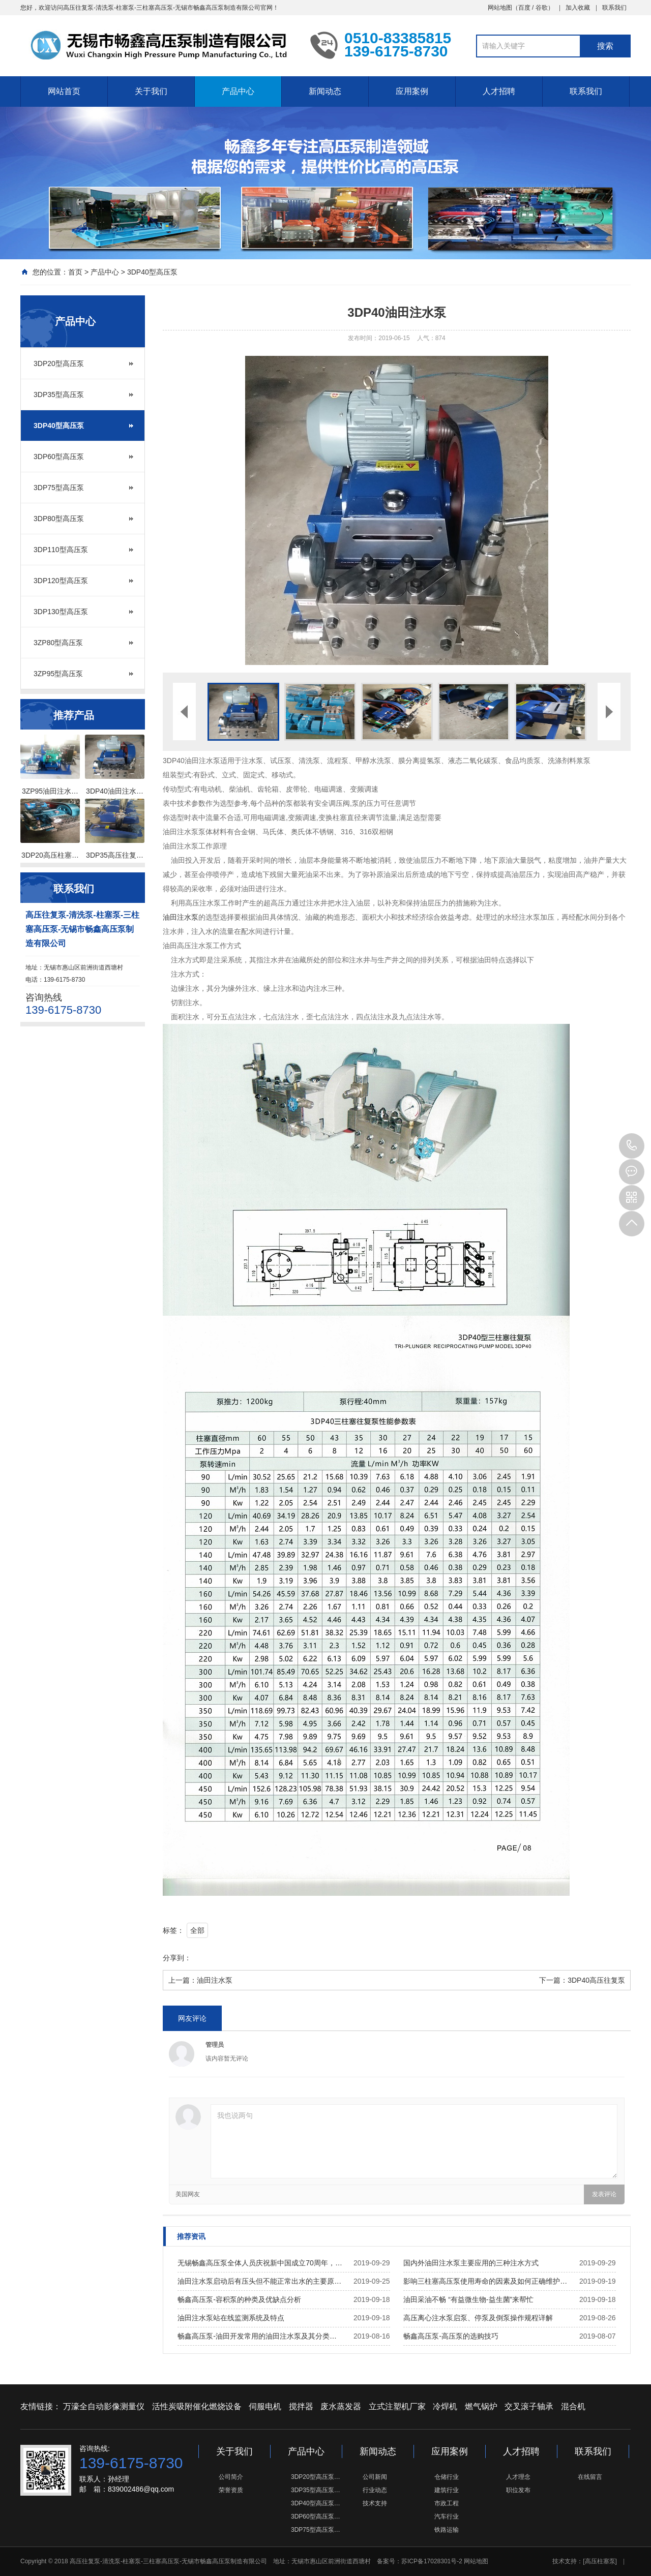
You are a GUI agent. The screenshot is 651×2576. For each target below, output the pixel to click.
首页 (75, 272)
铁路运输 (446, 2529)
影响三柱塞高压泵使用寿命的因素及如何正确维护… (485, 2281)
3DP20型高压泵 (59, 363)
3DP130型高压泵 (61, 612)
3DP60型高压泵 (59, 456)
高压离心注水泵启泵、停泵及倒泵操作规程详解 (478, 2318)
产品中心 (238, 91)
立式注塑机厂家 (397, 2406)
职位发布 (518, 2490)
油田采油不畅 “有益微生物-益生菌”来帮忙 (468, 2299)
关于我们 (151, 91)
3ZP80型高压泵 (58, 643)
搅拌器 (301, 2406)
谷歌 (542, 7)
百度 (524, 7)
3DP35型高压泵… (315, 2490)
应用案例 (412, 91)
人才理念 (518, 2476)
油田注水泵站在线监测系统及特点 (230, 2318)
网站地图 (500, 7)
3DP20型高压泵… (315, 2476)
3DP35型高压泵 (59, 394)
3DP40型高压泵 (152, 272)
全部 (197, 1930)
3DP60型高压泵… (315, 2516)
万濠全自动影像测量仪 (103, 2406)
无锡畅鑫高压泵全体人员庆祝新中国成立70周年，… (259, 2263)
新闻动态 (325, 91)
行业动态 (375, 2490)
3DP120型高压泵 (61, 581)
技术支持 (375, 2503)
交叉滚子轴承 (529, 2406)
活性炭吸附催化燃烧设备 (197, 2406)
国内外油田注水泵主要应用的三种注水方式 (471, 2263)
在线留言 (590, 2476)
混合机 (573, 2406)
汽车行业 (446, 2516)
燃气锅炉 (481, 2406)
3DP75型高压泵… (315, 2529)
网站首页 (64, 91)
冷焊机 (445, 2406)
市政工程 (446, 2503)
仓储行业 (446, 2476)
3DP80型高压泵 (59, 518)
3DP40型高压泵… (315, 2503)
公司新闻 (375, 2476)
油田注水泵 (180, 917)
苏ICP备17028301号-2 (431, 2561)
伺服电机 (265, 2406)
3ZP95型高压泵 (58, 674)
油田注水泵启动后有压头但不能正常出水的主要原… (259, 2281)
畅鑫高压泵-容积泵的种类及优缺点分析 (239, 2299)
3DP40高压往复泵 (596, 1980)
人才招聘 (499, 91)
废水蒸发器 (340, 2406)
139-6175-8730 (631, 1146)
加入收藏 (578, 7)
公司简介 (231, 2476)
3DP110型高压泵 (61, 549)
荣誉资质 (231, 2490)
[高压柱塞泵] (600, 2561)
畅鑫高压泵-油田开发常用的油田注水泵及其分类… (257, 2336)
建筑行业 (446, 2490)
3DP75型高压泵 (59, 487)
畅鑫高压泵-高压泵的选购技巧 (450, 2336)
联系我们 (614, 7)
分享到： (177, 1958)
